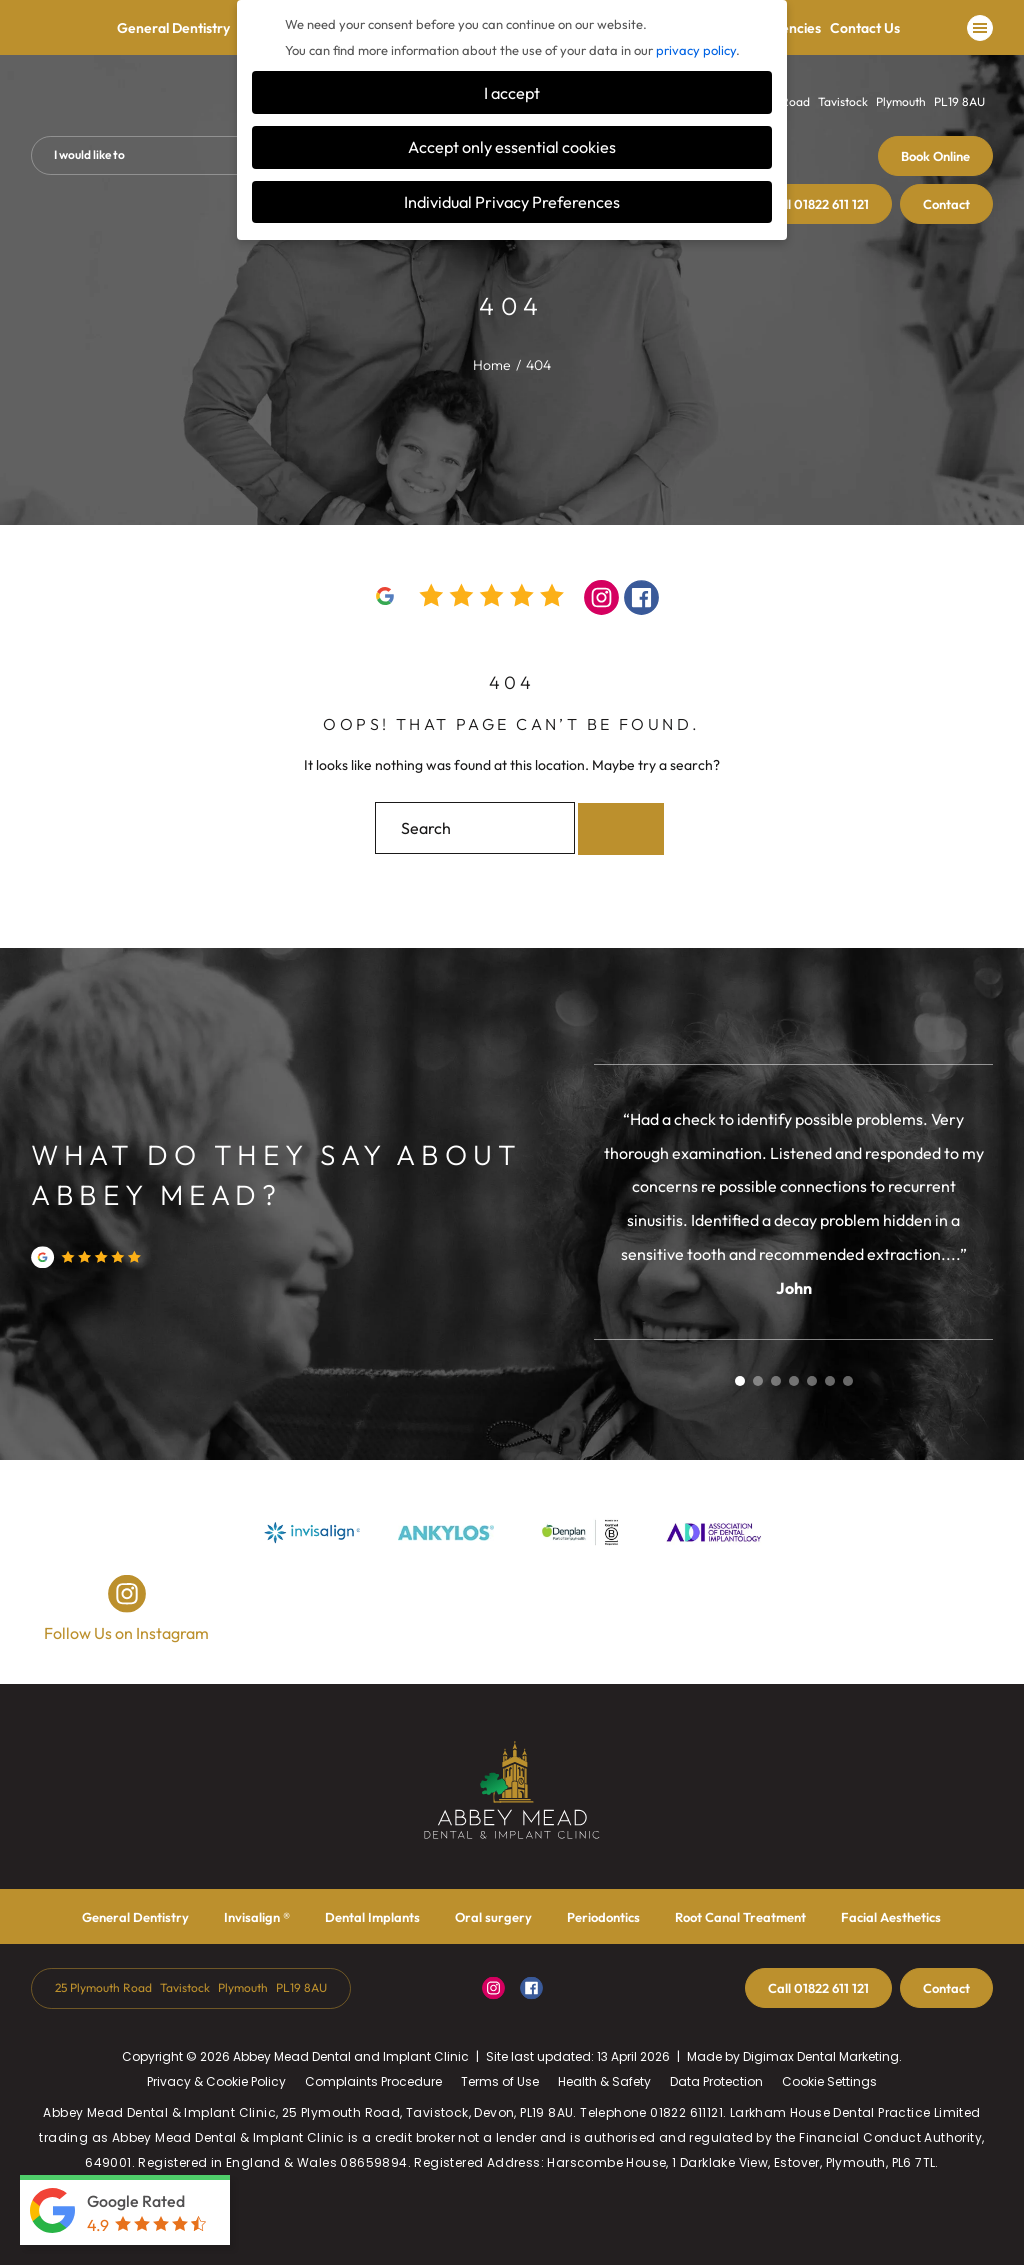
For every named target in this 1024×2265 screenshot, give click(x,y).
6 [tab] (830, 1381)
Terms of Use (500, 2081)
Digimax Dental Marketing (821, 2056)
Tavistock (843, 101)
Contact (946, 204)
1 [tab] (740, 1381)
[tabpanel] (794, 1202)
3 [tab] (776, 1381)
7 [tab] (848, 1381)
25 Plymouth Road (103, 1987)
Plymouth (901, 101)
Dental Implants (372, 1917)
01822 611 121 (818, 204)
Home (492, 365)
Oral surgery (493, 1917)
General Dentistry (173, 32)
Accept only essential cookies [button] (512, 147)
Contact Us (865, 32)
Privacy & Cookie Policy (216, 2081)
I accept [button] (512, 93)
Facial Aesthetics (891, 1917)
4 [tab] (794, 1381)
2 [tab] (758, 1381)
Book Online (935, 156)
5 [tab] (812, 1381)
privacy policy (696, 50)
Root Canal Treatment (740, 1917)
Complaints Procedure (373, 2081)
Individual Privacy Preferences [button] (512, 202)
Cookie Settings (829, 2081)
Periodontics (603, 1917)
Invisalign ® (257, 1917)
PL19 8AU (959, 101)
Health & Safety (604, 2081)
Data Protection (716, 2081)
